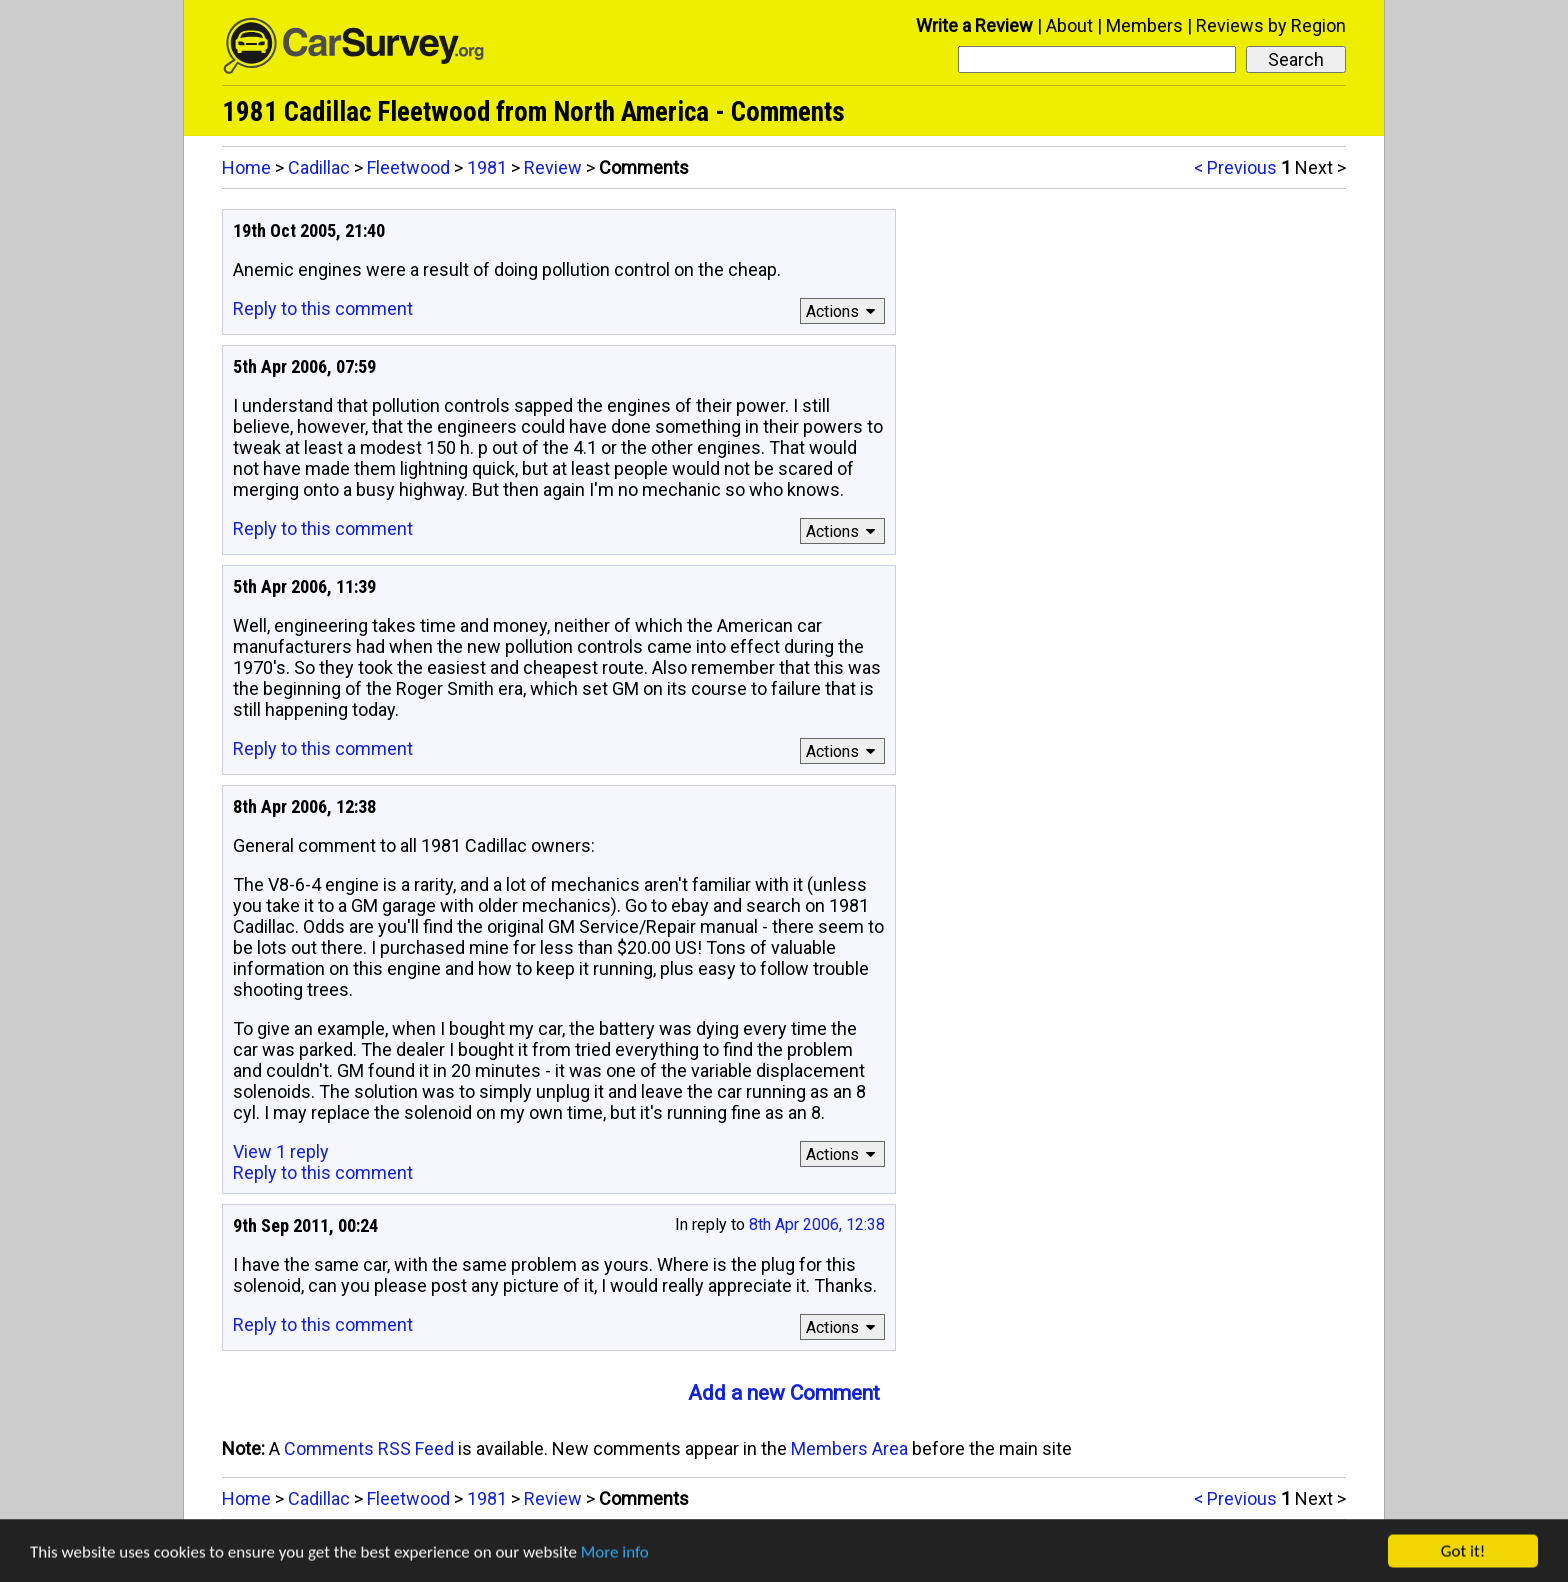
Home (246, 167)
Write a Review (974, 25)
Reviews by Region (1271, 25)
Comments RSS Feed (369, 1448)
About (1069, 25)
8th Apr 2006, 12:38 (817, 1224)
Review (553, 167)
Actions (843, 311)
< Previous (1235, 167)
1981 (487, 167)
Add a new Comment (784, 1393)
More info (615, 1557)
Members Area (849, 1448)
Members (1144, 25)
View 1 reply (281, 1151)
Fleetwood (408, 167)
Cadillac (319, 167)
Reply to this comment (323, 308)
